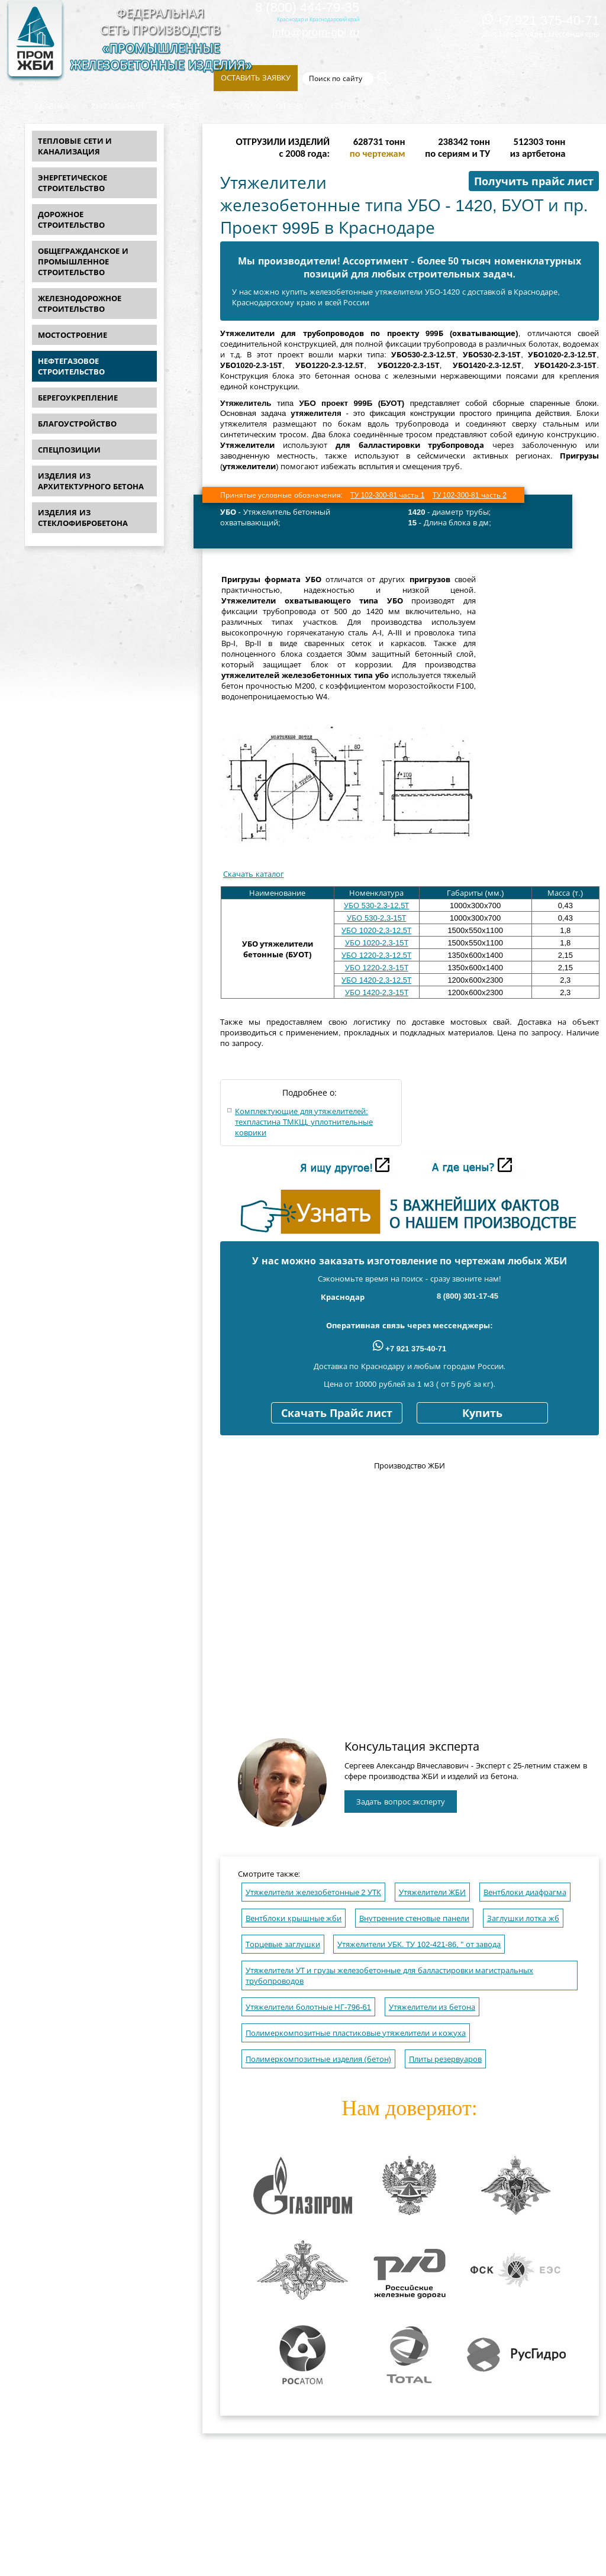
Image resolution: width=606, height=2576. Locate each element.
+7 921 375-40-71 (540, 20)
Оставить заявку (256, 77)
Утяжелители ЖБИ (432, 1892)
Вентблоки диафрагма (524, 1892)
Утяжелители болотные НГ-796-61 (308, 2007)
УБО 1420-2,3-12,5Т (376, 980)
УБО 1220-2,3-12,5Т (376, 955)
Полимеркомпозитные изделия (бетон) (318, 2059)
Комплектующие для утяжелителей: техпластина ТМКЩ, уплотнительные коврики (304, 1122)
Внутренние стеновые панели (414, 1918)
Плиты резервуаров (445, 2059)
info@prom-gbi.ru (315, 32)
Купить (482, 1413)
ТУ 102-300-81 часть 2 (470, 495)
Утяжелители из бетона (432, 2007)
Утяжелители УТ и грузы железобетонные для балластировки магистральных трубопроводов (389, 1976)
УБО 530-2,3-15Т (376, 917)
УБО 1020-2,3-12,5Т (376, 930)
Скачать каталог (253, 874)
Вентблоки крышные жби (293, 1918)
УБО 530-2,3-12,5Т (376, 905)
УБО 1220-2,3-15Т (376, 967)
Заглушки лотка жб (523, 1918)
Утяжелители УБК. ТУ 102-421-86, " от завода (419, 1944)
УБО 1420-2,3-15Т (376, 992)
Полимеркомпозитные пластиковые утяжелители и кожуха (356, 2033)
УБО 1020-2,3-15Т (376, 942)
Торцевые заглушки (283, 1944)
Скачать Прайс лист (336, 1413)
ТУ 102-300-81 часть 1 (387, 495)
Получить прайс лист (534, 182)
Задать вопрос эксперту (400, 1801)
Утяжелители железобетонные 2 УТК (313, 1892)
